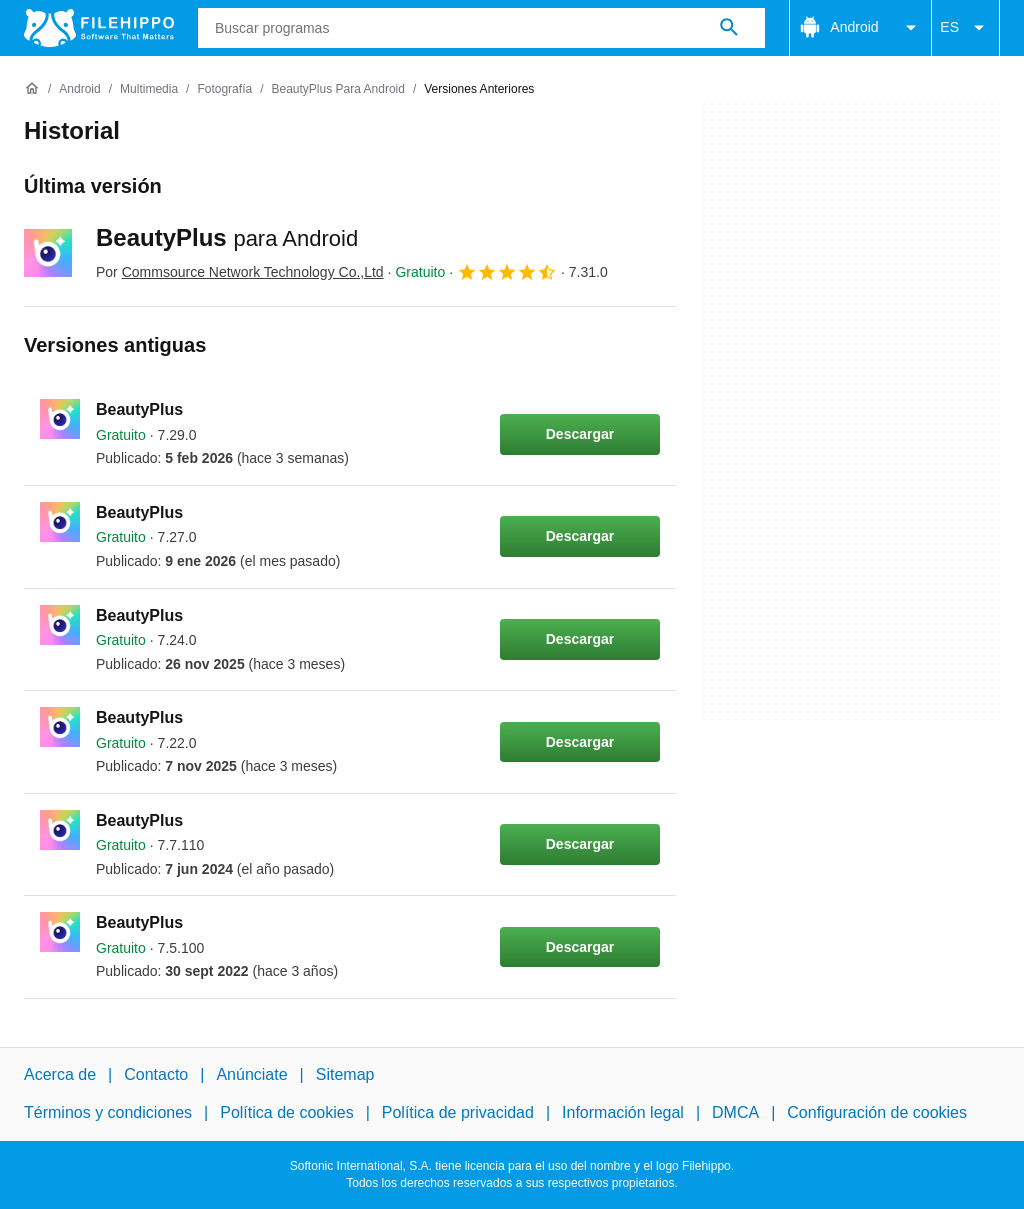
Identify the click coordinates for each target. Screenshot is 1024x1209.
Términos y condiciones (108, 1112)
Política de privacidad (458, 1112)
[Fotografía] (224, 89)
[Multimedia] (149, 89)
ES (965, 28)
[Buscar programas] (729, 28)
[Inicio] (32, 89)
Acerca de (60, 1074)
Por (240, 272)
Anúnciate (251, 1074)
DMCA (735, 1112)
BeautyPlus (227, 237)
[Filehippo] (99, 28)
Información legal (623, 1112)
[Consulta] (481, 28)
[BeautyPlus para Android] (337, 89)
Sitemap (345, 1074)
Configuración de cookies (877, 1112)
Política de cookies (286, 1112)
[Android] (79, 89)
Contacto (156, 1074)
